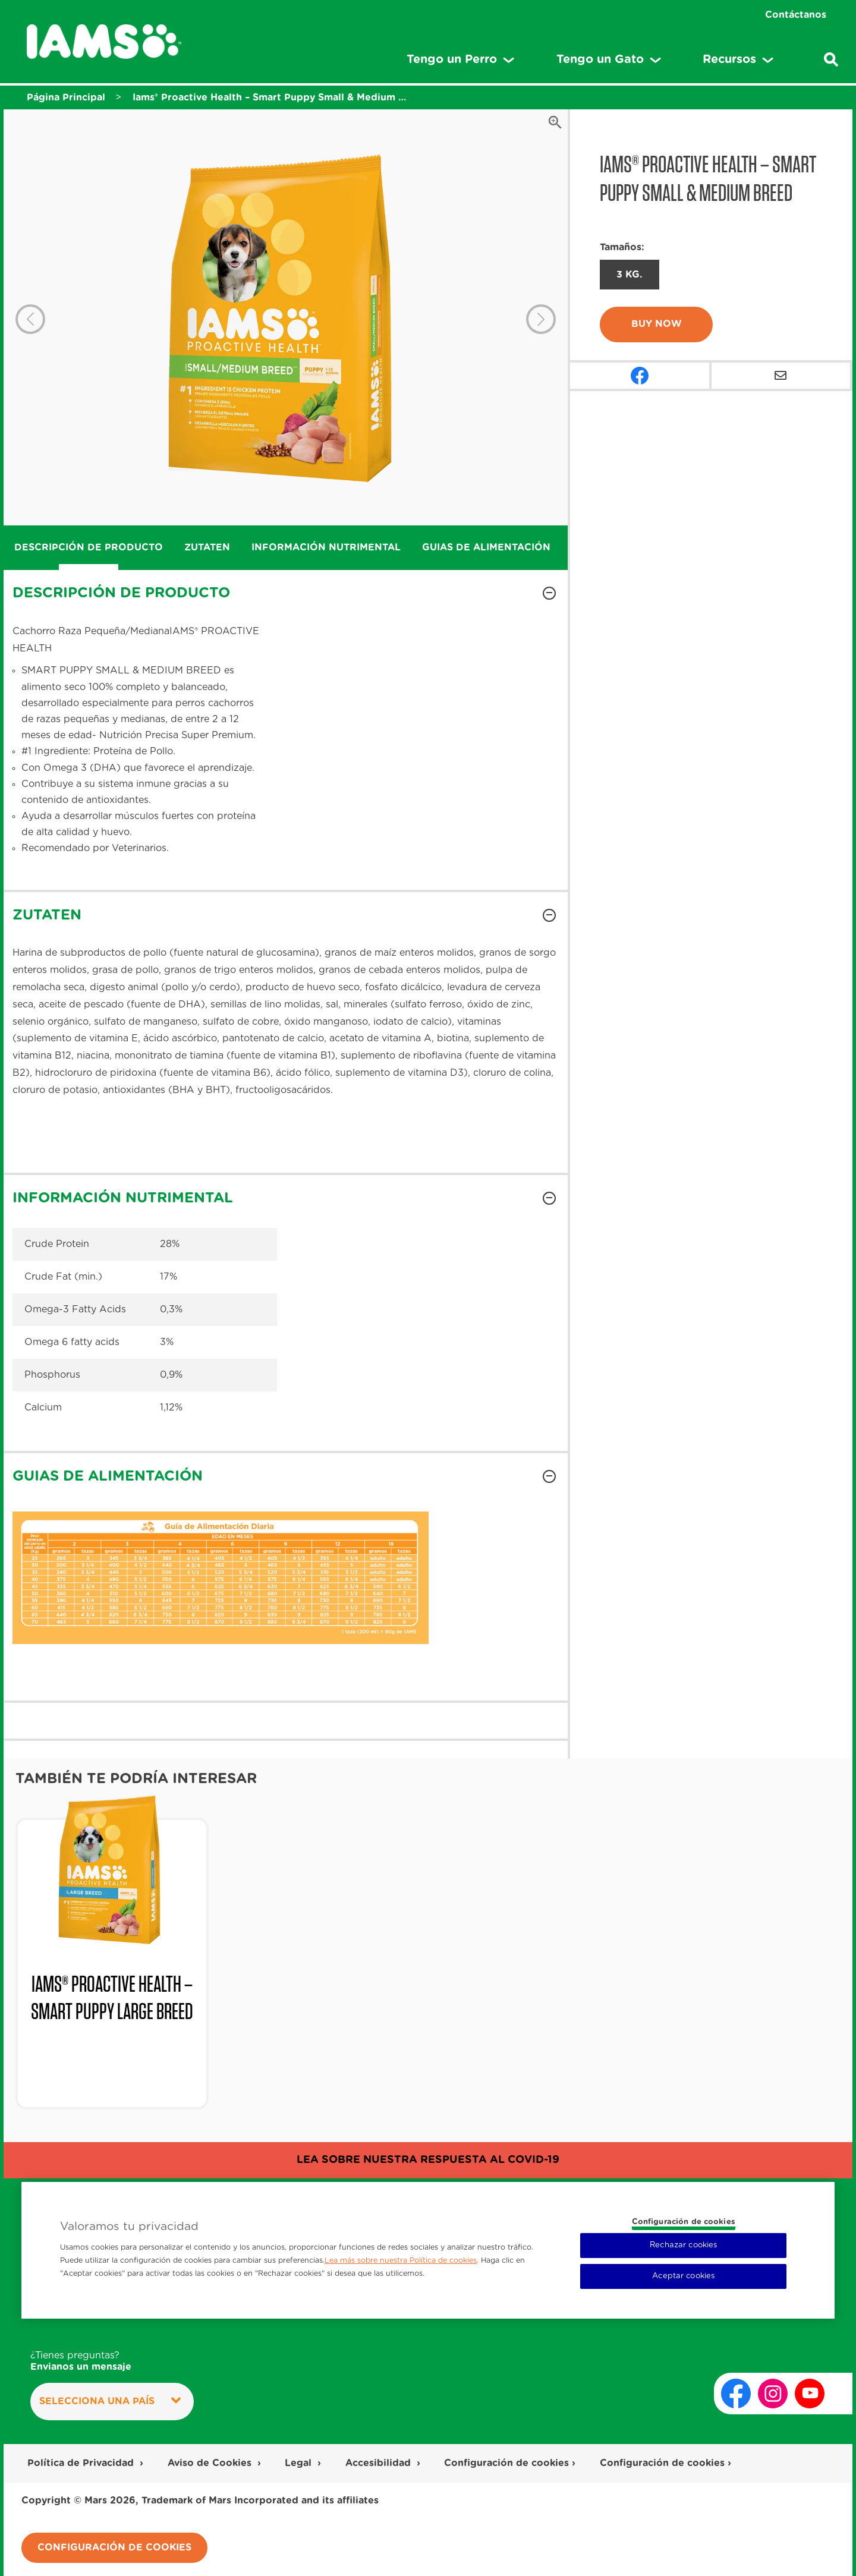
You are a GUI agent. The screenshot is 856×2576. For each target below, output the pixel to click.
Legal (299, 2463)
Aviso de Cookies (211, 2463)
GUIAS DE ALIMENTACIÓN (486, 547)
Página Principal (66, 97)
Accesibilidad (379, 2463)
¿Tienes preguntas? (80, 2362)
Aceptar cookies (683, 2276)
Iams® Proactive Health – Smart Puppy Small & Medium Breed (270, 97)
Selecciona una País (110, 2400)
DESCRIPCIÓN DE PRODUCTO (88, 547)
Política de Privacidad (82, 2463)
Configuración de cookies (506, 2463)
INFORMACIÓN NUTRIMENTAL (326, 547)
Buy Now (656, 324)
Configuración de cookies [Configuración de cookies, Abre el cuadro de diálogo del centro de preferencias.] (683, 2222)
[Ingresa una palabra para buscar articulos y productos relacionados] (831, 59)
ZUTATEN (207, 547)
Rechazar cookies (683, 2245)
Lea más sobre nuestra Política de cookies (401, 2260)
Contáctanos (795, 15)
